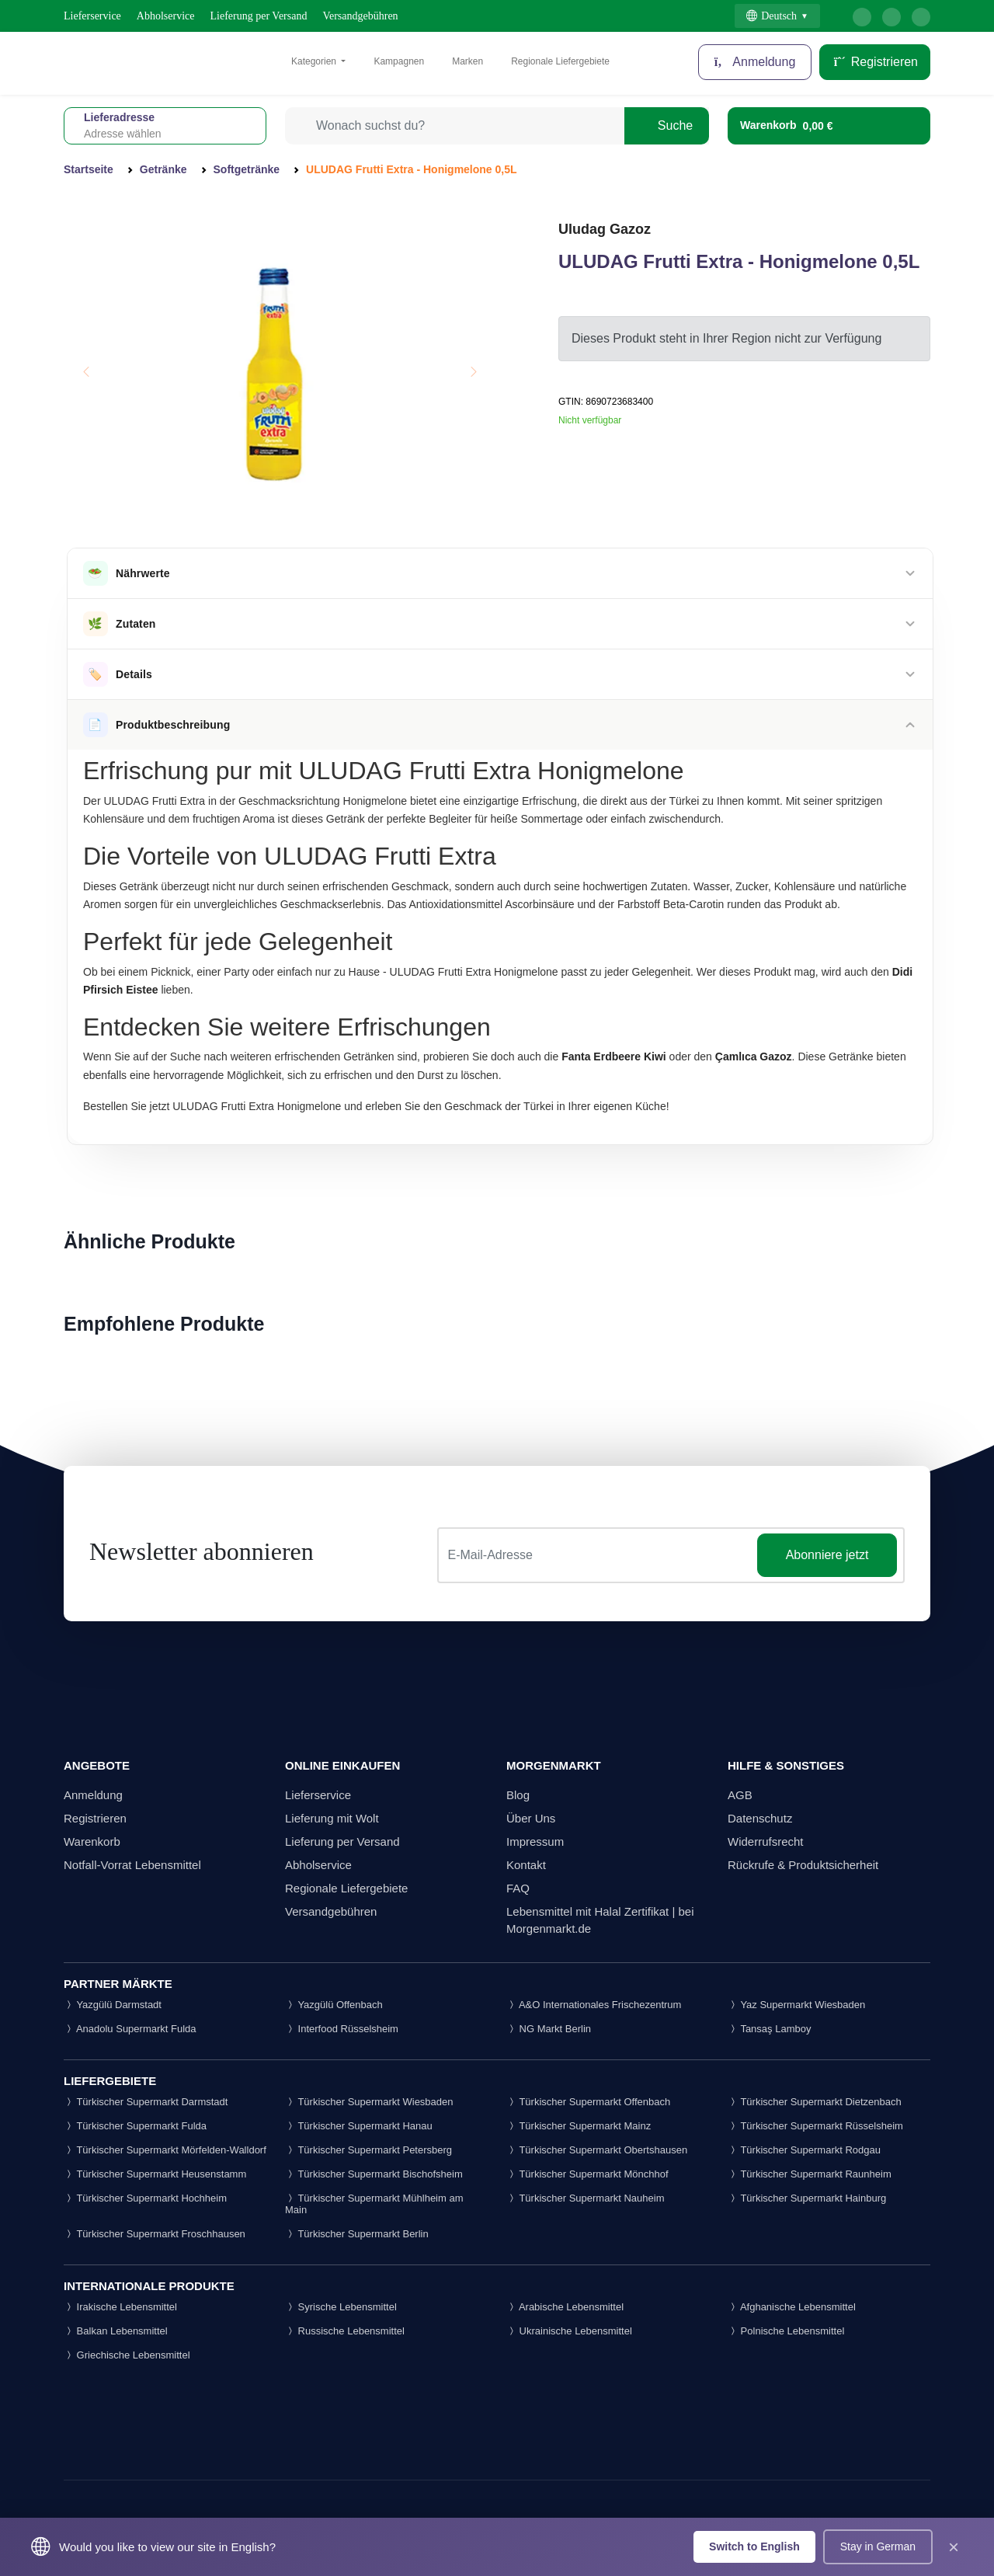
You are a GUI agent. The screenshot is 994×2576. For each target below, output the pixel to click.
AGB (740, 1794)
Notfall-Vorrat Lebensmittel (132, 1864)
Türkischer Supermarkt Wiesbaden (369, 2102)
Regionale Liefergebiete (560, 61)
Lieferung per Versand (259, 16)
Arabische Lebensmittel (565, 2307)
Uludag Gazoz (604, 229)
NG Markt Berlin (548, 2029)
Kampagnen (399, 61)
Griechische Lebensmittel (127, 2355)
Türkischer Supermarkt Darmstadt (146, 2102)
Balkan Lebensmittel (116, 2331)
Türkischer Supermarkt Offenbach (588, 2102)
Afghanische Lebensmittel (792, 2307)
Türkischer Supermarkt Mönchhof (587, 2174)
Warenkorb (92, 1841)
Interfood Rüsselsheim (341, 2029)
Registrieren (875, 61)
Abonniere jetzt (827, 1554)
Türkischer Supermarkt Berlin (357, 2234)
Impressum (535, 1841)
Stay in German (878, 2546)
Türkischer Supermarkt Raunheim (809, 2174)
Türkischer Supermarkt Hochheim (145, 2198)
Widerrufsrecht (766, 1841)
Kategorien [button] (315, 61)
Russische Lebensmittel (345, 2331)
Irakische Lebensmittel (120, 2307)
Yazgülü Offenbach (334, 2004)
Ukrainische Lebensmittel (569, 2331)
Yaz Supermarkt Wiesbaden (796, 2004)
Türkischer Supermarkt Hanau (359, 2126)
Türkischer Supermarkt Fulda (135, 2126)
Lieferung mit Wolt (332, 1818)
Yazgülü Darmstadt (113, 2004)
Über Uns (530, 1818)
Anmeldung (93, 1794)
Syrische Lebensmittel (341, 2307)
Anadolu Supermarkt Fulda (130, 2029)
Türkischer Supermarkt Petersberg (368, 2150)
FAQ (518, 1888)
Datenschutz (760, 1818)
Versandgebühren (360, 16)
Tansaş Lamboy (769, 2029)
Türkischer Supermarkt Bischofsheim (374, 2174)
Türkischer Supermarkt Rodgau (804, 2150)
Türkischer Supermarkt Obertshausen (596, 2150)
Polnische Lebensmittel (786, 2331)
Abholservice (166, 16)
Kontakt (526, 1864)
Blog (518, 1794)
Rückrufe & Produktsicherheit (803, 1864)
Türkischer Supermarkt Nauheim (585, 2198)
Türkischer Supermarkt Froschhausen (154, 2234)
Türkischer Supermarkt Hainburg (807, 2198)
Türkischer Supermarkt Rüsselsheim (815, 2126)
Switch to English (754, 2546)
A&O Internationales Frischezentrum (593, 2004)
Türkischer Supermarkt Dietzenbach (815, 2102)
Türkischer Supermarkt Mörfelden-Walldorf (165, 2150)
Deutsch (771, 16)
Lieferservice (92, 16)
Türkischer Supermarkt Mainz (578, 2126)
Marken (467, 61)
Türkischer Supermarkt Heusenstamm (155, 2174)
